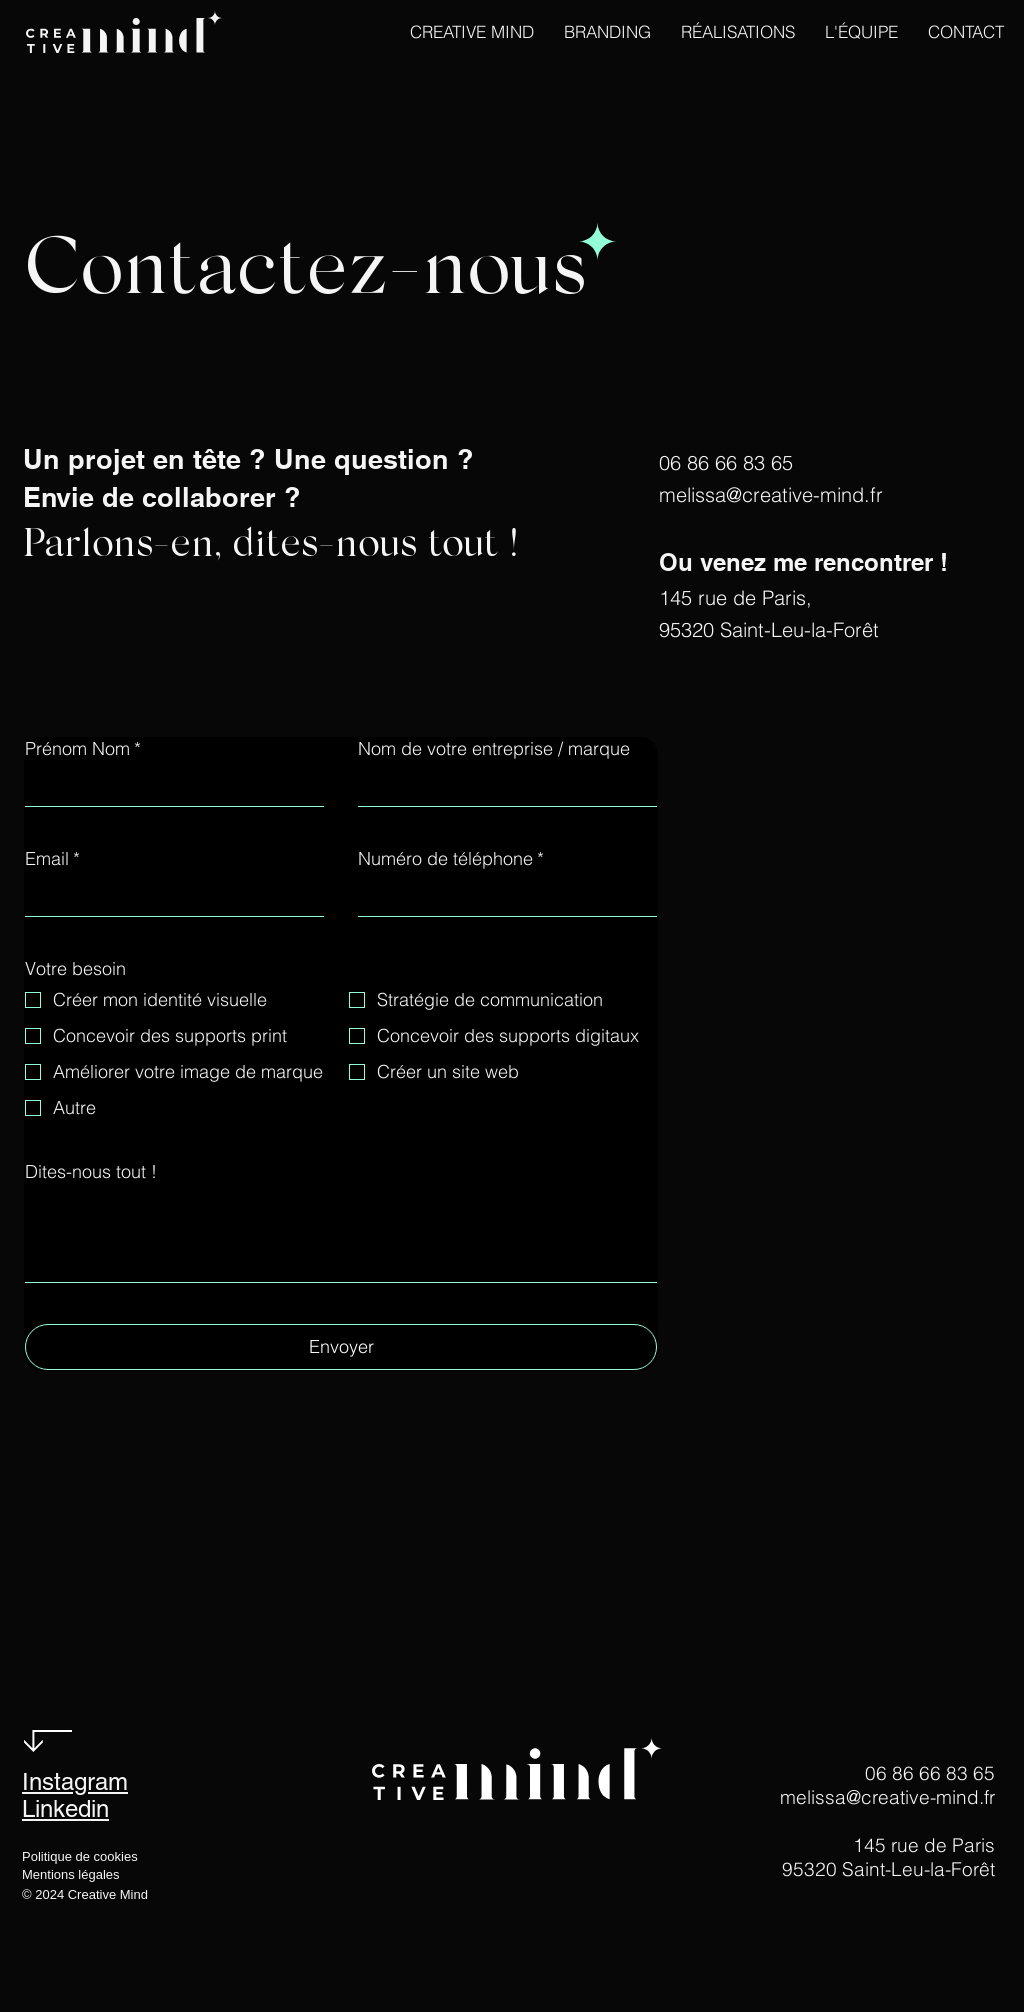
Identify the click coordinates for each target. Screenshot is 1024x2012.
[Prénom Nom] (168, 787)
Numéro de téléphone (451, 859)
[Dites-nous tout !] (341, 1236)
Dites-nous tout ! (91, 1172)
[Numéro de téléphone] (501, 897)
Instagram (75, 1781)
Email (52, 859)
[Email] (168, 897)
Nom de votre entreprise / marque (494, 749)
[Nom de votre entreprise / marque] (501, 787)
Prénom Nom (83, 749)
